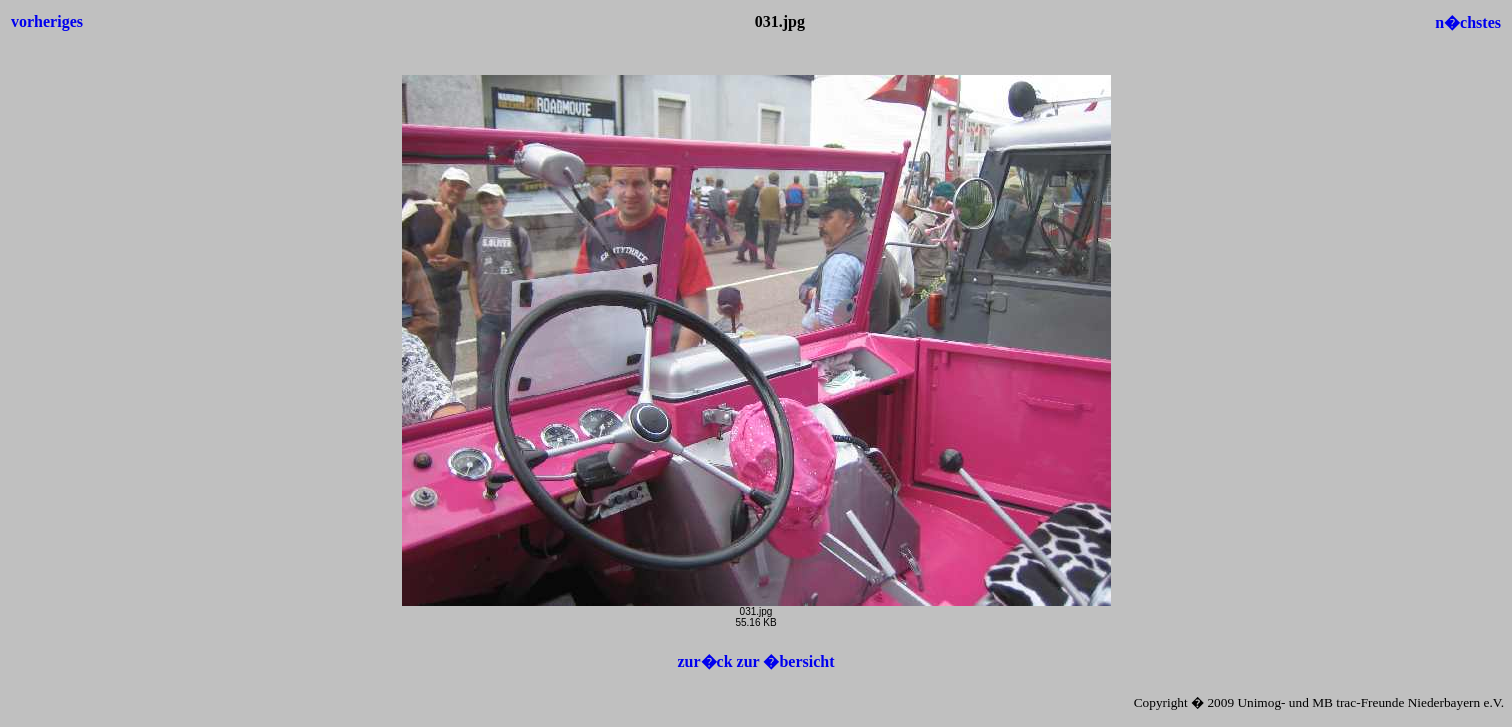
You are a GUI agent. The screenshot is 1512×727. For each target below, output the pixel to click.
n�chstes (1468, 22)
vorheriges (47, 21)
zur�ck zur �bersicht (755, 661)
